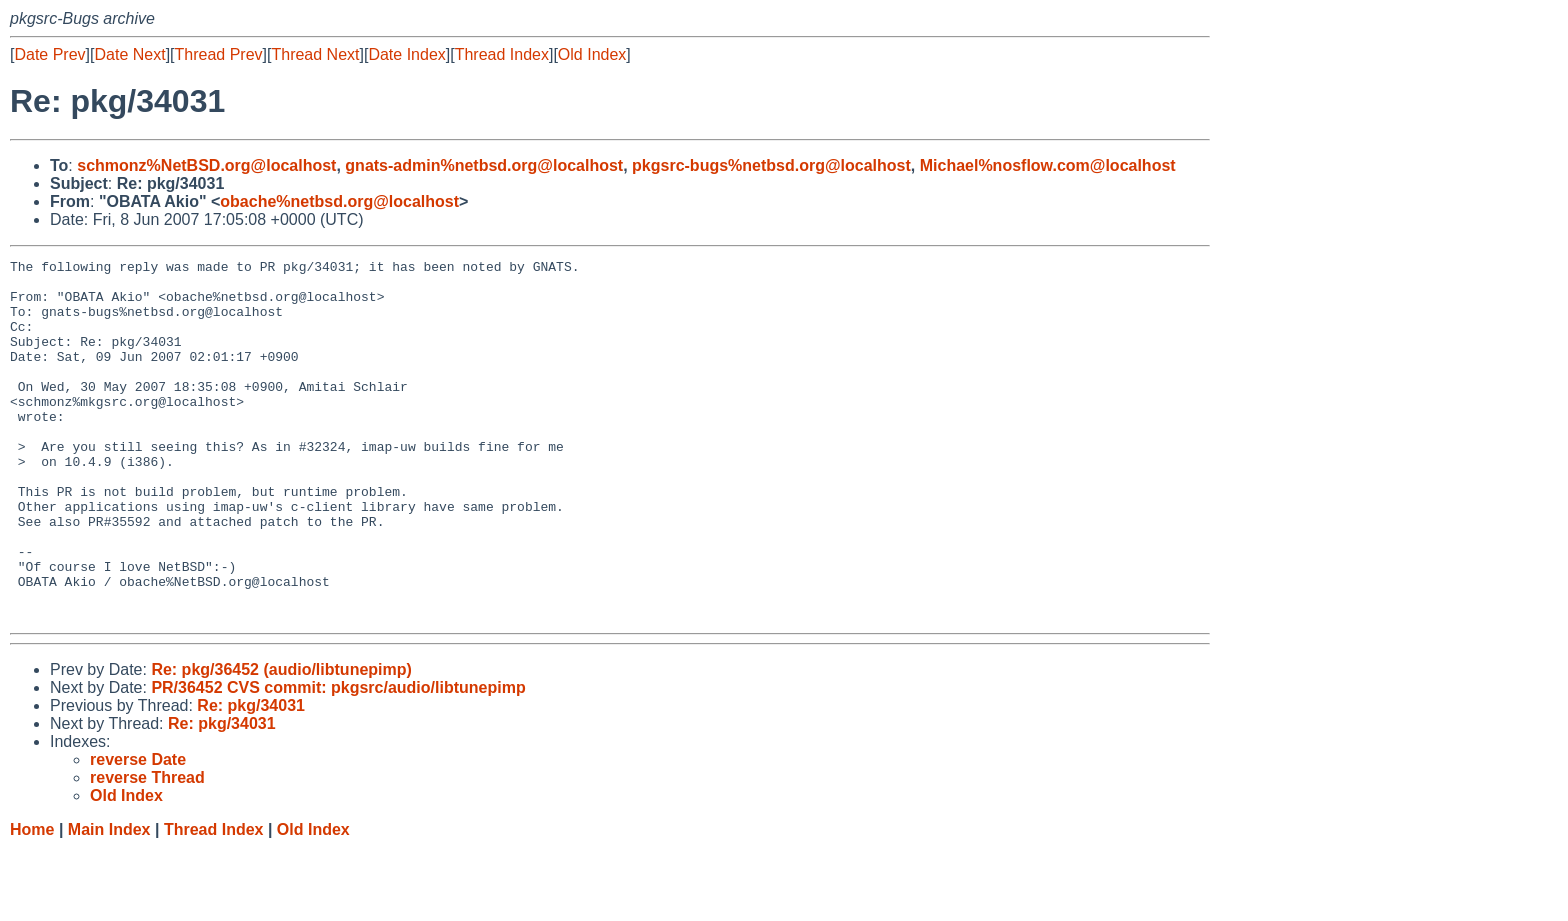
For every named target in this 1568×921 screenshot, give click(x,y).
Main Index (109, 901)
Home (32, 901)
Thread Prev (219, 54)
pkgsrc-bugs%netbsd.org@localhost (771, 165)
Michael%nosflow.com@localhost (1048, 165)
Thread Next (315, 54)
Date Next (129, 54)
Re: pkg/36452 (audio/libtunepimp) (281, 741)
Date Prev (49, 54)
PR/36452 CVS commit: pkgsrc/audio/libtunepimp (338, 759)
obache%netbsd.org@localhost (339, 201)
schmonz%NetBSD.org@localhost (206, 165)
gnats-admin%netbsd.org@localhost (484, 165)
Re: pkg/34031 (251, 777)
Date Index (406, 54)
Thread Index (502, 54)
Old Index (592, 54)
